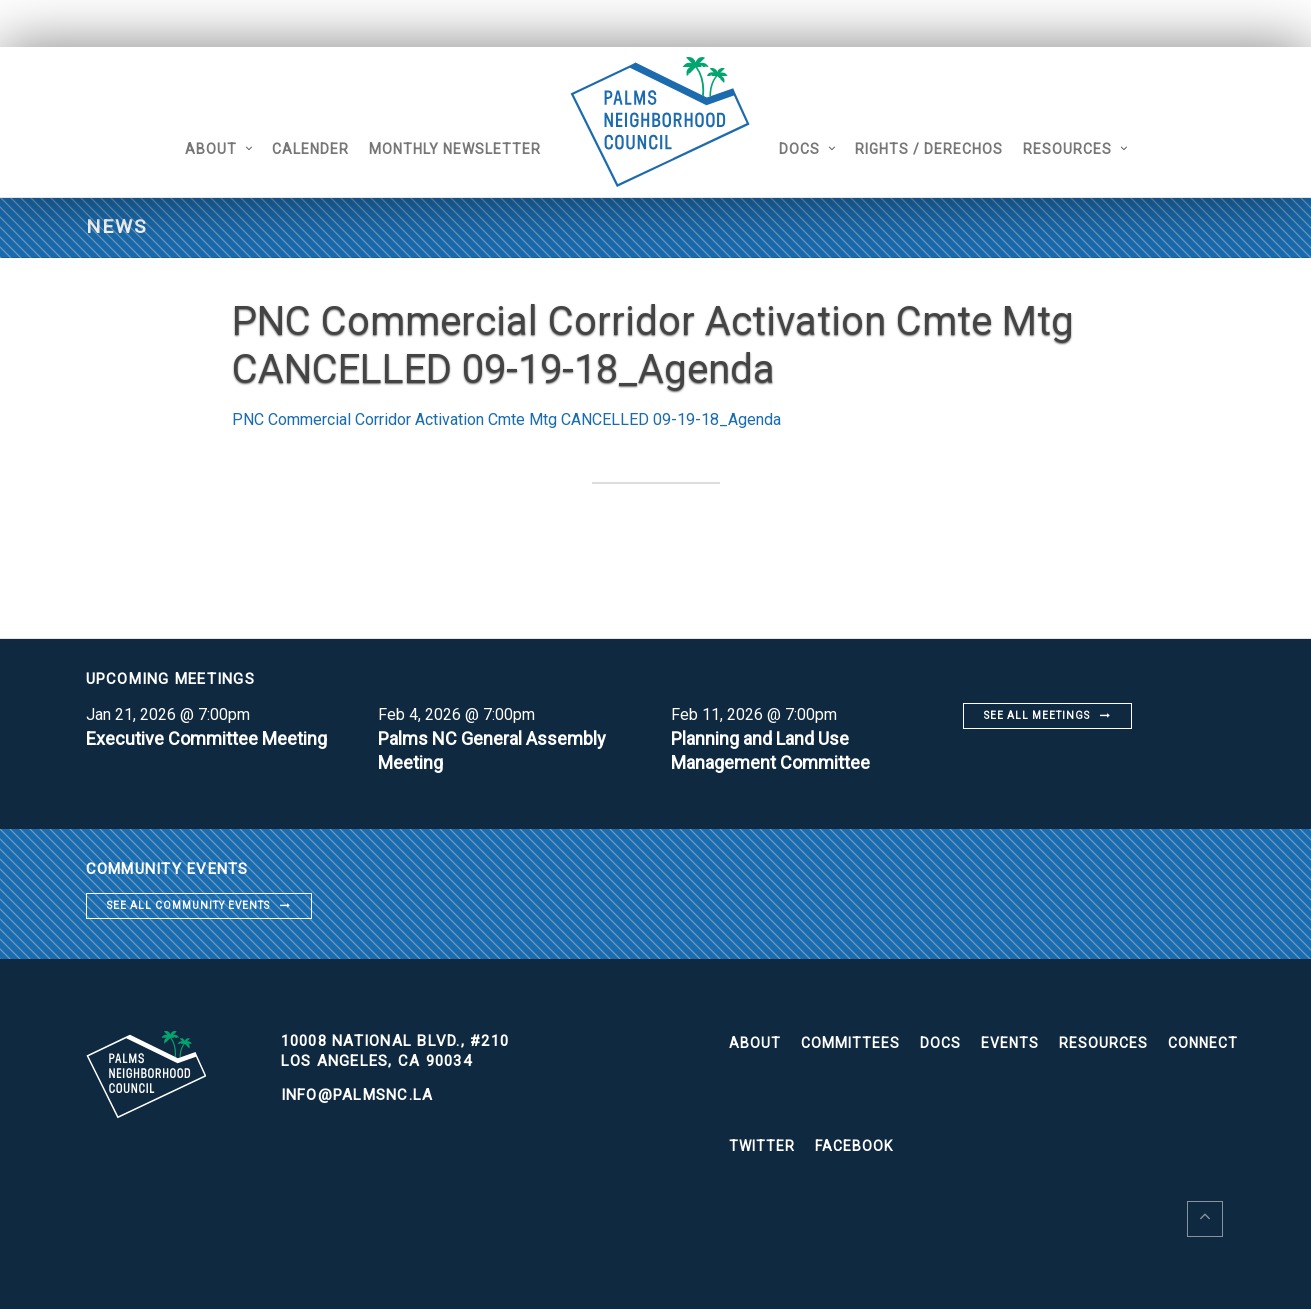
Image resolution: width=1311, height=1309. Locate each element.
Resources (1067, 149)
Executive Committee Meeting (206, 738)
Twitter (762, 1146)
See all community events (188, 905)
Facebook (854, 1146)
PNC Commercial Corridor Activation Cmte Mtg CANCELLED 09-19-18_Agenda (506, 419)
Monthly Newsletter (455, 149)
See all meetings (1037, 715)
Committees (850, 1043)
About (211, 149)
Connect (1203, 1043)
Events (1010, 1043)
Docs (799, 149)
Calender (310, 149)
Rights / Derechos (929, 149)
